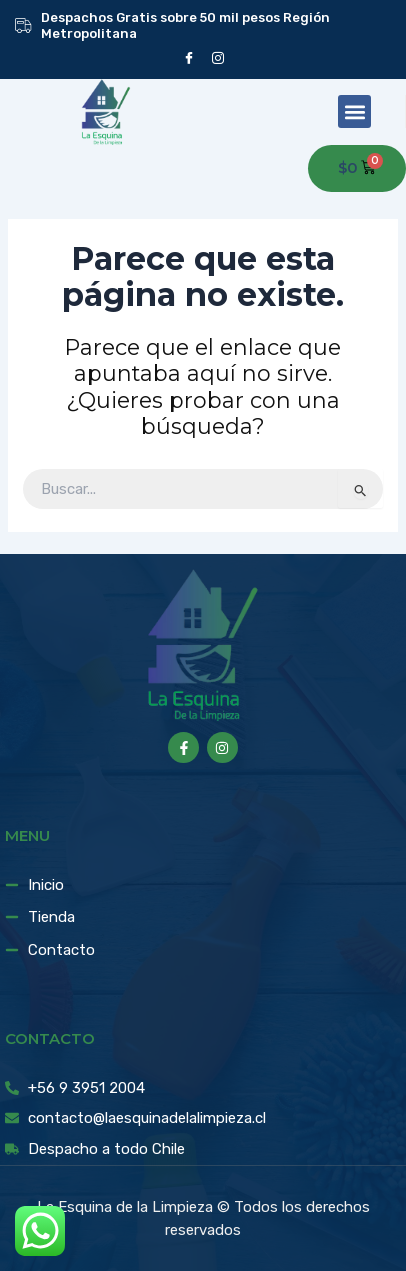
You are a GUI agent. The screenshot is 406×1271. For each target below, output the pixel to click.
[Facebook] (188, 57)
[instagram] (217, 57)
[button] (354, 111)
